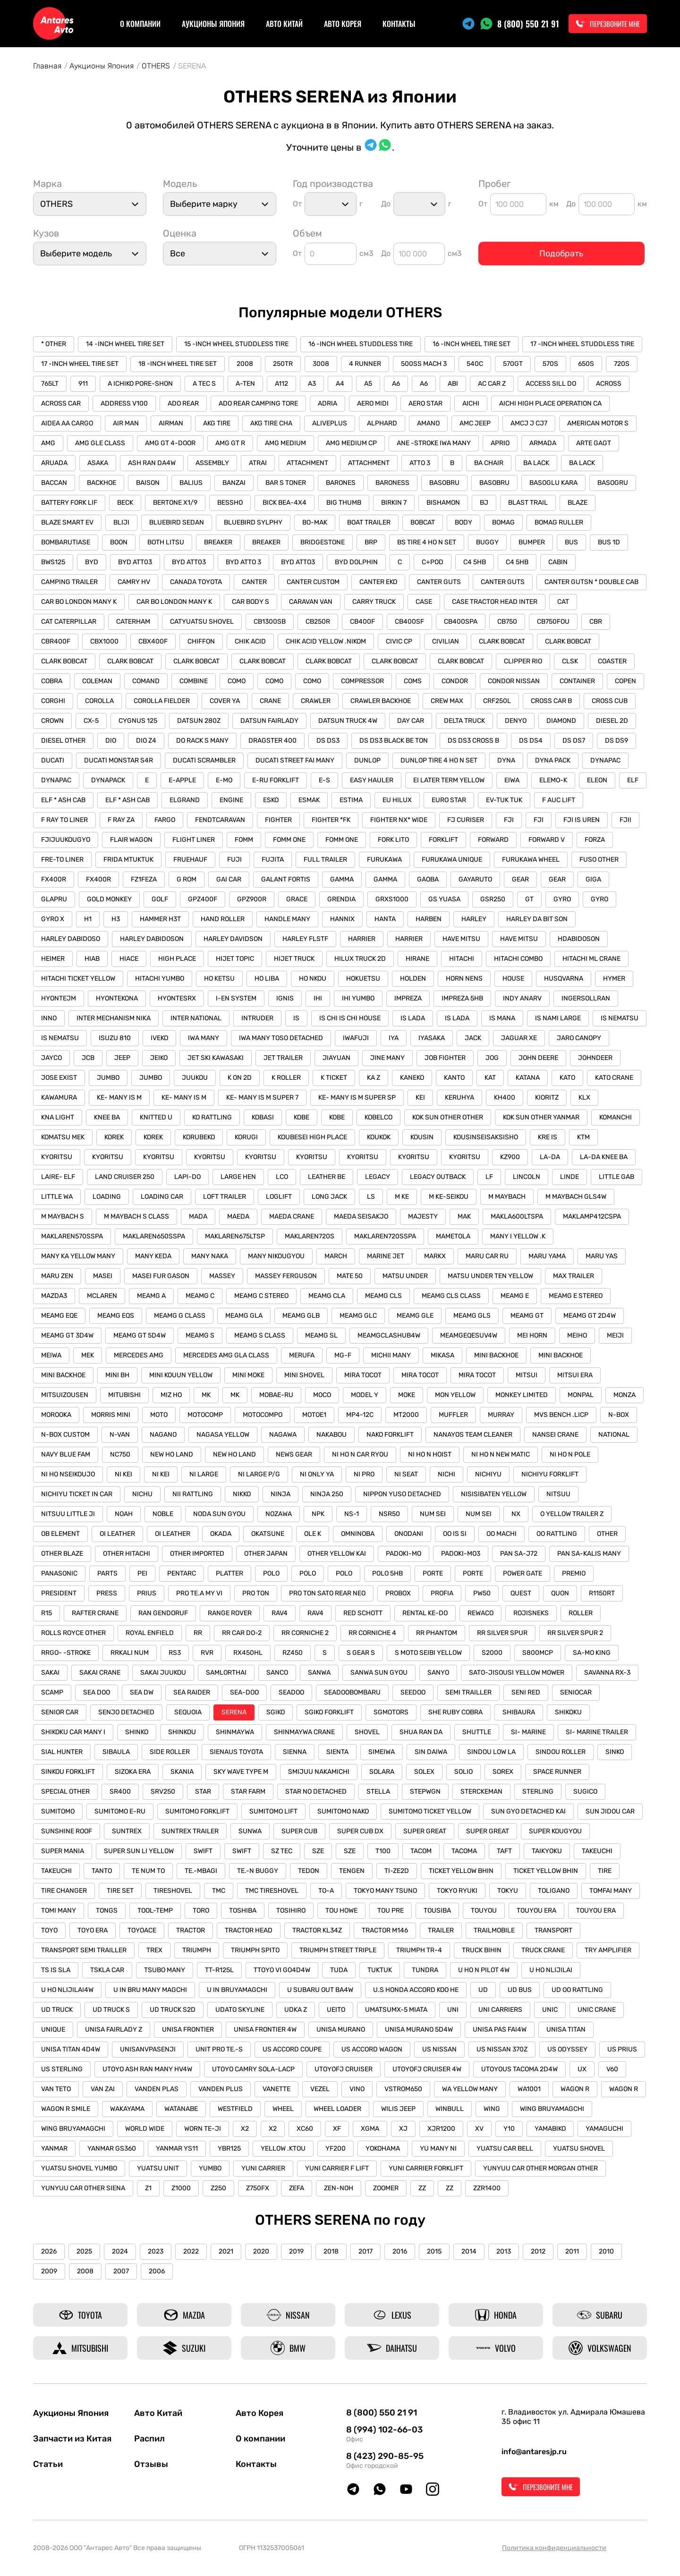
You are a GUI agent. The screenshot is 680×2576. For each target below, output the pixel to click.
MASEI (102, 1276)
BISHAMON (443, 503)
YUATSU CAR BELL (504, 2148)
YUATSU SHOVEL (579, 2148)
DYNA (506, 760)
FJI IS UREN (581, 820)
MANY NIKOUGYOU (276, 1256)
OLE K (312, 1534)
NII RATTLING (192, 1494)
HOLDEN (413, 978)
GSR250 (492, 899)
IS (296, 1018)
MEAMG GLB (301, 1316)
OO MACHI (501, 1534)
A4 (340, 384)
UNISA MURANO (340, 2029)
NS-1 (351, 1514)
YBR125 (229, 2148)
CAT (563, 602)
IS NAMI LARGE (558, 1018)
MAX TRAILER (573, 1276)
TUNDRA (425, 1970)
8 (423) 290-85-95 (385, 2456)
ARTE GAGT (593, 443)
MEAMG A (151, 1296)
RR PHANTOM (436, 1633)
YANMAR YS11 (177, 2148)
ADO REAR (183, 403)
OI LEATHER (117, 1534)
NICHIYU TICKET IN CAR (76, 1494)
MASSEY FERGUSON (286, 1276)
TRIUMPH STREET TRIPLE (337, 1950)
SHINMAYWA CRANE (304, 1732)
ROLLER (581, 1613)
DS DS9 (616, 741)
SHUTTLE (476, 1732)
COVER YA (225, 701)
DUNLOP (367, 760)
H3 (115, 919)
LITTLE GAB (616, 1177)
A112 (281, 384)
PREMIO (574, 1573)
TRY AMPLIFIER (608, 1950)
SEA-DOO (244, 1692)
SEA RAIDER (191, 1692)
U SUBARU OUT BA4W (320, 1990)
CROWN (52, 721)
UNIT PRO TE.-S (219, 2049)
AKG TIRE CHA (271, 423)
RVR (207, 1653)
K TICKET (334, 1078)
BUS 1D (609, 542)
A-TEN (245, 384)
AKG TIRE (216, 423)
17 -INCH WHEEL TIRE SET (80, 364)
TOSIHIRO (291, 1911)
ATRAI (258, 463)
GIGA (593, 879)
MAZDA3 (54, 1296)
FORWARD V (546, 840)
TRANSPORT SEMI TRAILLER (84, 1950)
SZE (318, 1851)
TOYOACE (142, 1930)
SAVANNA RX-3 (607, 1673)
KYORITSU (56, 1157)
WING (492, 2109)
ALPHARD (382, 423)
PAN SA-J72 (518, 1554)
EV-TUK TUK (504, 800)
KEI (420, 1097)
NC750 (120, 1454)
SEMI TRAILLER (468, 1692)
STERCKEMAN (481, 1792)
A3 (312, 384)
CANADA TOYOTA (196, 582)
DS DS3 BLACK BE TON (393, 741)
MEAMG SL (321, 1335)
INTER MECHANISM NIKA (113, 1018)
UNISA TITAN (566, 2029)
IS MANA (502, 1018)
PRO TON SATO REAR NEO (327, 1593)
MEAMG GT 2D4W (589, 1316)
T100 (383, 1851)
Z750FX (257, 2188)
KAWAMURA (59, 1097)
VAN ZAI (103, 2089)
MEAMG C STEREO (261, 1296)
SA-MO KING (592, 1653)
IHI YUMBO (358, 998)
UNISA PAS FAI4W (500, 2029)
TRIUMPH (196, 1950)
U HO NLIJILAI (550, 1970)
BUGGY (487, 542)
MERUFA (301, 1355)
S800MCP (537, 1653)
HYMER (614, 978)
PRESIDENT (58, 1593)
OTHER (607, 1534)
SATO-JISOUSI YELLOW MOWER (516, 1673)
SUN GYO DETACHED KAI (528, 1811)
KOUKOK (379, 1137)
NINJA (280, 1494)
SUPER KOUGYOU (555, 1831)
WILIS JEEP (398, 2109)
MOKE (406, 1395)
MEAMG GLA (244, 1316)
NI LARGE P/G (259, 1474)
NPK (318, 1514)
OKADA (220, 1534)
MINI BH (117, 1375)
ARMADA (542, 443)
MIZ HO (171, 1395)
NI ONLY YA (317, 1474)
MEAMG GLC (358, 1316)
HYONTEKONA (117, 998)
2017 (365, 2251)
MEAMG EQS (115, 1316)
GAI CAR (228, 879)
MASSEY (222, 1276)
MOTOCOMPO (262, 1415)
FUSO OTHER (599, 860)
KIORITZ (547, 1097)
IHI (318, 998)
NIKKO (242, 1494)
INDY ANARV (522, 998)
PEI (142, 1573)
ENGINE (231, 800)
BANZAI (234, 483)
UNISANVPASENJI (148, 2049)
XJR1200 (441, 2129)
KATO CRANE (614, 1078)
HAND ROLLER (223, 919)
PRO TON (255, 1593)
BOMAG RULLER (559, 522)
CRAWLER (316, 701)
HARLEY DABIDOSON (152, 939)
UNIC (550, 2010)
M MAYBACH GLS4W (575, 1197)
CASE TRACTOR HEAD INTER (494, 602)
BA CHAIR (488, 463)
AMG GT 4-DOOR (170, 443)
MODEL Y (364, 1395)
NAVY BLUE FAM (65, 1454)
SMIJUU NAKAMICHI (318, 1772)
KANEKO (412, 1078)
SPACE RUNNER (557, 1772)
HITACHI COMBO (518, 959)
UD (483, 1990)
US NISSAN (439, 2049)
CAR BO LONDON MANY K (79, 602)
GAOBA (428, 879)
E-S (324, 780)
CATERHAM (133, 622)
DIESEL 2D (612, 721)
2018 (331, 2251)
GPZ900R (251, 899)
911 (83, 384)
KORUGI (246, 1137)
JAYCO (51, 1058)
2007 (121, 2271)
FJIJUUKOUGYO (65, 840)
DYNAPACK (108, 780)
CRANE (270, 701)
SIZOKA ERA (133, 1772)
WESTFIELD (235, 2109)
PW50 (482, 1593)
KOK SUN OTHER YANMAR (541, 1117)
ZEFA (296, 2188)
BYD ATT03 (135, 562)
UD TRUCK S (111, 2010)
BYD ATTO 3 (243, 562)
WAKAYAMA (127, 2109)
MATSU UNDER (405, 1276)
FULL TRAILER (325, 860)
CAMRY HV (134, 582)
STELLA (378, 1792)
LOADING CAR (162, 1197)
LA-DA (550, 1157)
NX (515, 1514)
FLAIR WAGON (131, 840)
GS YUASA (444, 899)
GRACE (296, 899)
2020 (261, 2251)
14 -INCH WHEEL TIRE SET (125, 344)
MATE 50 (350, 1276)
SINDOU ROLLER (561, 1752)
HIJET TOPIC (235, 959)
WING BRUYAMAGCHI (552, 2109)
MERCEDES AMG (138, 1355)
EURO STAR (449, 800)
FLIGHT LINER (193, 840)
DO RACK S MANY (202, 741)
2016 (399, 2251)
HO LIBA (267, 978)
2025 (84, 2251)
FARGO (164, 820)
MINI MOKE (248, 1375)
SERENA (233, 1712)
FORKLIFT (443, 840)
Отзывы (151, 2464)
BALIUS (191, 483)
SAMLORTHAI (226, 1673)
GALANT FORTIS (285, 879)
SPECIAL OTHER (65, 1792)
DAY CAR (410, 721)
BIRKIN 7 (394, 503)
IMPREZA (408, 998)
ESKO (271, 800)
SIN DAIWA (431, 1752)
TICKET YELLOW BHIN (461, 1871)
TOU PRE (390, 1911)
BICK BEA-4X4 (284, 503)
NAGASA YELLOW (222, 1435)
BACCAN (54, 483)
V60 (612, 2069)
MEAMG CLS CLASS (451, 1296)
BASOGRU (612, 483)
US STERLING (62, 2069)
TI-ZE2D (396, 1871)
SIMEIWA (381, 1752)
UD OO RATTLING (577, 1990)
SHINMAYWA (235, 1732)
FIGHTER (278, 820)
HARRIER (361, 939)
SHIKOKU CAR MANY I (73, 1732)
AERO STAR (425, 403)
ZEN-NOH (338, 2188)
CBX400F (153, 641)
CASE (424, 602)
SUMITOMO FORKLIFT (197, 1811)
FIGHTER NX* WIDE (398, 820)
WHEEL (283, 2109)
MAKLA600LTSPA (517, 1216)
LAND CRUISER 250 (124, 1177)
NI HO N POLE (570, 1454)
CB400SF (409, 622)
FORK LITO (393, 840)
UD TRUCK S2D (173, 2010)
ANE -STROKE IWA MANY (434, 443)
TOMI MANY (58, 1911)
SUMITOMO (58, 1811)
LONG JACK (329, 1197)
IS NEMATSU (619, 1018)
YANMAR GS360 (111, 2148)
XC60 (305, 2129)
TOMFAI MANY (610, 1891)
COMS (413, 681)
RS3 (175, 1653)
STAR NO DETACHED (316, 1792)
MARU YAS (602, 1256)
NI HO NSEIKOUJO (68, 1474)
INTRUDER (257, 1018)
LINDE (569, 1177)
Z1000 (181, 2188)
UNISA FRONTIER (188, 2029)
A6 (396, 384)
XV (479, 2129)
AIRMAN (171, 423)
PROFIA (442, 1593)
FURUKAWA (384, 860)
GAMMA (342, 879)
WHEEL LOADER (337, 2109)
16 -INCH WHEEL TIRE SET (471, 344)
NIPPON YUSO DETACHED (402, 1494)
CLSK (570, 661)
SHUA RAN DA (421, 1732)
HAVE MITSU (461, 939)
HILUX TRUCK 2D (360, 959)
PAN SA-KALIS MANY (589, 1554)
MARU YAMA (547, 1256)
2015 (434, 2251)
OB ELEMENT (60, 1534)
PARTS (107, 1573)
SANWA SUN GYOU (379, 1673)
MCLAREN (102, 1296)
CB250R (318, 622)
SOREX (503, 1772)
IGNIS (285, 998)
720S (621, 364)
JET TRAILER (283, 1058)
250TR (283, 364)
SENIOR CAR (59, 1712)
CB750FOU (553, 622)
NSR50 (389, 1514)
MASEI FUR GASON (160, 1276)
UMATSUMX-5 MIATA (396, 2010)
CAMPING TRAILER (69, 582)
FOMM (244, 840)
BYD (91, 562)
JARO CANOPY (579, 1038)
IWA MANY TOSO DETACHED (281, 1038)
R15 (46, 1613)
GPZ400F (202, 899)
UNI (453, 2010)
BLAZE (577, 503)
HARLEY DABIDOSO (70, 939)
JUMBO (108, 1078)
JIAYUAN (336, 1058)
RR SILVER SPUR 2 (575, 1633)
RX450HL (248, 1653)
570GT (513, 364)
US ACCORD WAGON (371, 2049)
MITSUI (526, 1375)
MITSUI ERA (575, 1375)
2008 (245, 364)
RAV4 (280, 1613)
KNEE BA (107, 1117)
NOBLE (163, 1514)
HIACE (128, 959)
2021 (226, 2251)
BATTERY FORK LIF (69, 503)
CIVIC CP (399, 641)
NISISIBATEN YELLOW (494, 1494)
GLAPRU (54, 899)
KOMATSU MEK (63, 1137)
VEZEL (320, 2089)
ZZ (422, 2188)
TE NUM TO (148, 1871)
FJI (509, 820)
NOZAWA (278, 1514)
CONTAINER (577, 681)
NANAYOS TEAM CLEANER (473, 1435)
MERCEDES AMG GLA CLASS (226, 1355)
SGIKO (275, 1712)
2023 (155, 2251)
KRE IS (547, 1137)
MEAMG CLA (326, 1296)
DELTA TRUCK (464, 721)
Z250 (218, 2188)
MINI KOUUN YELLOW (180, 1375)
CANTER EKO (378, 582)
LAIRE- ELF (58, 1177)
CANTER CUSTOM (313, 582)
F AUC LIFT (558, 800)
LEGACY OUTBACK (438, 1177)
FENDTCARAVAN (220, 820)
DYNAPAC (605, 760)
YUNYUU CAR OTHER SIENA (83, 2188)
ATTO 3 (419, 463)
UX (582, 2069)
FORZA (595, 840)
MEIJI (615, 1335)
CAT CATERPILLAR (68, 622)
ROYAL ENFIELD (150, 1633)
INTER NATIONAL (195, 1018)
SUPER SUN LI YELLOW (139, 1851)
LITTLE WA (57, 1197)
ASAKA (97, 463)
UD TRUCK (57, 2010)
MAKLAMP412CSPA (592, 1216)
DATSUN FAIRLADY (269, 721)
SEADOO (291, 1692)
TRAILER (441, 1930)
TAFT (504, 1851)
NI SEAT (406, 1474)
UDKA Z (295, 2010)
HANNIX (342, 919)
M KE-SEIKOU (448, 1197)
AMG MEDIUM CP (351, 443)
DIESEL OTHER (63, 741)
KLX (584, 1097)
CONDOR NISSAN (514, 681)
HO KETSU (219, 978)
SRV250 (163, 1792)
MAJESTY (423, 1216)
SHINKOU (182, 1732)
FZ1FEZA (144, 879)
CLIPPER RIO (523, 661)
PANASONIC (59, 1573)
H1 (88, 919)
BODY (463, 522)
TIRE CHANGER (64, 1891)
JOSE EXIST (59, 1078)
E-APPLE (182, 780)
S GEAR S (361, 1653)
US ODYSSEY (567, 2049)
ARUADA (54, 463)
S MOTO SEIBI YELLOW (428, 1653)
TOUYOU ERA (536, 1911)
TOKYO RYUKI (457, 1891)
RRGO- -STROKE (66, 1653)
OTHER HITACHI (126, 1554)
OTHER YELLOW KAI (336, 1554)
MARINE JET (385, 1256)
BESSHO (230, 503)
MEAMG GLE (415, 1316)
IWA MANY (203, 1038)
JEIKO (159, 1058)
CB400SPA (460, 622)
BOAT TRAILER (369, 522)
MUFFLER (453, 1415)
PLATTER (229, 1573)
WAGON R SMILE (65, 2109)
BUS (571, 542)
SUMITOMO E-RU (119, 1811)
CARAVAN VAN (310, 602)
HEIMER (53, 959)
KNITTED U (156, 1117)
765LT (50, 384)
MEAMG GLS (472, 1316)
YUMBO (210, 2168)
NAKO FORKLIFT (390, 1435)
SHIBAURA (518, 1712)
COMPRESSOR (362, 681)
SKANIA (182, 1772)
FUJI (234, 860)
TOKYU (507, 1891)
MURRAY (501, 1415)
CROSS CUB (610, 701)
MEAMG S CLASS (259, 1335)
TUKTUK (379, 1970)
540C (475, 364)
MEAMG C (200, 1296)
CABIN (558, 562)
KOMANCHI (615, 1117)
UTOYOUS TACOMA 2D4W (519, 2069)
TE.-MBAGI (201, 1871)
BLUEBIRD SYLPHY (253, 522)
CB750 (507, 622)
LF (489, 1177)
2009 (49, 2271)
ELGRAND (185, 800)
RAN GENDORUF (163, 1613)
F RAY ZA (121, 820)
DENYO (516, 721)
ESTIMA (351, 800)
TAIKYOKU (547, 1851)
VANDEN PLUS (220, 2089)
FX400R (53, 879)
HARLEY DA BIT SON (537, 919)
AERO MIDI (373, 403)
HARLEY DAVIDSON (233, 939)
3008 (321, 364)
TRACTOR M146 (385, 1930)
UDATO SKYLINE (239, 2010)
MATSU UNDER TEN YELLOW (490, 1276)
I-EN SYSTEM (236, 998)
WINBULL (449, 2109)
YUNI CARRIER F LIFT (337, 2168)
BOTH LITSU (165, 542)
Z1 (148, 2188)
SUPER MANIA (62, 1851)
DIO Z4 (146, 741)
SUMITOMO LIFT (273, 1811)
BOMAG (503, 522)
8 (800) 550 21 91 (528, 23)
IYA (394, 1038)
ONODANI (408, 1534)
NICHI (446, 1474)
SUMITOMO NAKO (343, 1811)
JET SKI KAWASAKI (215, 1058)
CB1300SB (270, 622)
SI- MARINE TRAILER (597, 1732)
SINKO (614, 1752)
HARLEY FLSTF (305, 939)
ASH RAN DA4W (152, 463)
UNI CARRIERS (500, 2010)
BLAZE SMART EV (67, 522)
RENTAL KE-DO (425, 1613)
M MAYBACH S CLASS (136, 1216)
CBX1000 (104, 641)
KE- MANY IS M (119, 1097)
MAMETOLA (453, 1236)
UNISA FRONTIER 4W (265, 2029)
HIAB (92, 959)
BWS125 (53, 562)
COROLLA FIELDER (162, 701)
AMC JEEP (475, 423)
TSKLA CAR (107, 1970)
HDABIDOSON (579, 939)
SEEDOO (412, 1692)
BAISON (148, 483)
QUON (560, 1593)
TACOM (421, 1851)
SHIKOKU (568, 1712)
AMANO (428, 423)
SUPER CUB (299, 1831)
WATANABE (181, 2109)
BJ (484, 503)
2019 (296, 2251)
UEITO (336, 2010)
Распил (149, 2438)
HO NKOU (312, 978)
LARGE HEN (238, 1177)
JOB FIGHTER (445, 1058)
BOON (119, 542)
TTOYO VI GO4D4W (282, 1970)
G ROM (186, 879)
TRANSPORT (553, 1930)
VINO (357, 2089)
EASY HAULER (371, 780)
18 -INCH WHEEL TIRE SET (177, 364)
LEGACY (377, 1177)
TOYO (49, 1930)
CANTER (254, 582)
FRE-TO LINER (62, 860)
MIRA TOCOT (363, 1375)
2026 (49, 2251)
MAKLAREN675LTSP (235, 1236)
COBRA (51, 681)
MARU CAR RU (487, 1256)
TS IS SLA (55, 1970)
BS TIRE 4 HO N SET (426, 542)
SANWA (319, 1673)
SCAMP (52, 1692)
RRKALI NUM (129, 1653)
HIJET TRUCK (294, 959)
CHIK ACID (250, 641)
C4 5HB (474, 562)
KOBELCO (378, 1117)
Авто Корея (342, 23)
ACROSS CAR (61, 403)
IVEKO (159, 1038)
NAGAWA (283, 1435)
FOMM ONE (289, 840)
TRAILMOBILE (494, 1930)
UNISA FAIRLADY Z (113, 2029)
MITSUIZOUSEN (64, 1395)
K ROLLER (286, 1078)
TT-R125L (219, 1970)
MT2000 (406, 1415)
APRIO (500, 443)
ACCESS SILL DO (551, 384)
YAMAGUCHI (604, 2129)
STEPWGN (425, 1792)
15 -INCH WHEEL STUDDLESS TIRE (236, 344)
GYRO (562, 899)
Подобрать (561, 253)
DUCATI (52, 760)
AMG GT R (230, 443)
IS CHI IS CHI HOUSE (350, 1018)
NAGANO (163, 1435)
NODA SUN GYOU (219, 1514)
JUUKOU (195, 1078)
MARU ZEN (57, 1276)
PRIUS (146, 1593)
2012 (538, 2251)
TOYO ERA (92, 1930)
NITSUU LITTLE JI (68, 1514)
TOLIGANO (554, 1891)
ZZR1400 (487, 2188)
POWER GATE (522, 1573)
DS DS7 (573, 741)
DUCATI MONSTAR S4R (118, 760)
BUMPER (531, 542)
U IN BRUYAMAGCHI (237, 1990)
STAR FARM (248, 1792)
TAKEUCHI (597, 1851)
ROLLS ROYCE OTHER (73, 1633)
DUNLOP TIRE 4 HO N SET (438, 760)
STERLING (537, 1792)
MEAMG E (515, 1296)
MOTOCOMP (205, 1415)
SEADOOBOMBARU (352, 1692)
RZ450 (292, 1653)
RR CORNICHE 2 (305, 1633)
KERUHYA (459, 1097)
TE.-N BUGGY (257, 1871)
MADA (198, 1216)
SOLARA (381, 1772)
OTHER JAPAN (266, 1554)
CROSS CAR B (551, 701)
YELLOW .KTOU (283, 2148)
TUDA (339, 1970)
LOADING (107, 1197)
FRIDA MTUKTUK (128, 860)
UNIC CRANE (597, 2010)
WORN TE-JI (202, 2129)
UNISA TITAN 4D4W (70, 2049)
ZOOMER (386, 2188)
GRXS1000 (391, 899)
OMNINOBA (357, 1534)
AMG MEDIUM (285, 443)
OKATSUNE (267, 1534)
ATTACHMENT (307, 463)
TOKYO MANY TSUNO (385, 1891)
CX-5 (91, 721)
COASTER (612, 661)
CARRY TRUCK (374, 602)
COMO (237, 681)
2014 (468, 2251)
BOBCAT (422, 522)
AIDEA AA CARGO (67, 423)
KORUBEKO (199, 1137)
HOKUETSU (363, 978)
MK (206, 1395)
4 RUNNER (365, 364)
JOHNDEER (595, 1058)
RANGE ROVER (230, 1613)
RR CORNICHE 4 (372, 1633)
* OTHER (53, 344)
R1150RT (602, 1593)
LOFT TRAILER (224, 1197)
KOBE (301, 1117)
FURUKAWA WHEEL (531, 860)
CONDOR (455, 681)
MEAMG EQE (59, 1316)
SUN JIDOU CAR (610, 1811)
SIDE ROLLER (170, 1752)
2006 (157, 2271)
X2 (245, 2129)
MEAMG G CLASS (179, 1316)
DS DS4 (531, 741)
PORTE (433, 1573)
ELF (632, 780)
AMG (48, 443)
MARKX (435, 1256)
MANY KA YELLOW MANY (78, 1256)
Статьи (48, 2464)
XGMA (370, 2129)
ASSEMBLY (212, 463)
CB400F (362, 622)
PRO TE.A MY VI (199, 1593)
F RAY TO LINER (64, 820)
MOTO (159, 1415)
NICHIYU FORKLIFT (549, 1474)
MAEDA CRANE (291, 1216)
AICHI (470, 403)
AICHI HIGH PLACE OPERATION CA (550, 403)
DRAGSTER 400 (272, 741)
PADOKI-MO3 (460, 1554)
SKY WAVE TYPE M (240, 1772)
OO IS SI (455, 1534)
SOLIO (463, 1772)
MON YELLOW (455, 1395)
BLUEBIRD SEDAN (176, 522)
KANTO (454, 1078)
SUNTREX (127, 1831)
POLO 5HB (387, 1573)
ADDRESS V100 (124, 403)
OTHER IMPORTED (197, 1554)
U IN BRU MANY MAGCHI (150, 1990)
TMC (218, 1891)
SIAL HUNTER (62, 1752)
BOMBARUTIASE (65, 542)
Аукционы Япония (213, 23)
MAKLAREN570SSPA (72, 1236)
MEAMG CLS (383, 1296)
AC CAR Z (492, 384)
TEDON (308, 1871)
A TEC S (204, 384)
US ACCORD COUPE (292, 2049)
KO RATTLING (212, 1117)
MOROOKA (56, 1415)
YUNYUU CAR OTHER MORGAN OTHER (540, 2168)
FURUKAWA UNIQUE (452, 860)
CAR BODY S (250, 602)
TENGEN (352, 1871)
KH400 (504, 1097)
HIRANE (417, 959)
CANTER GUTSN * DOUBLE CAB (591, 582)
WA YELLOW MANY (470, 2089)
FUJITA (273, 860)
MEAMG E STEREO (576, 1296)
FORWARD (493, 840)
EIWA (511, 780)
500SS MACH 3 (424, 364)
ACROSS (608, 384)
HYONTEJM (58, 998)
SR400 (120, 1792)
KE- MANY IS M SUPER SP (357, 1097)
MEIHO (577, 1335)
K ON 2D (240, 1078)
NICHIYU (488, 1474)
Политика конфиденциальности (554, 2548)
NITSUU (558, 1494)
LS (371, 1197)
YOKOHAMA (383, 2148)
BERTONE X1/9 (175, 503)
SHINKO (136, 1732)
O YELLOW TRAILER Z (572, 1514)
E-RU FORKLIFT (275, 780)
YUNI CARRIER (263, 2168)
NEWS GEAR (294, 1454)
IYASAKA (431, 1038)
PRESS (106, 1593)
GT (529, 899)
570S (550, 364)
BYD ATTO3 (298, 562)
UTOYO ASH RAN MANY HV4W (147, 2069)
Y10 (509, 2129)
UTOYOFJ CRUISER (343, 2069)
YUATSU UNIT (158, 2168)
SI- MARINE (528, 1732)
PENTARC (181, 1573)
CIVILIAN (445, 641)
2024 (120, 2251)
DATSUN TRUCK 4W (347, 721)
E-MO (224, 780)
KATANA (528, 1078)
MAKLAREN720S (309, 1236)
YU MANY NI (438, 2148)
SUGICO (585, 1792)
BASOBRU (444, 483)
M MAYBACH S (62, 1216)
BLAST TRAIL (528, 503)
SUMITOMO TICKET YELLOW (430, 1811)
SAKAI (50, 1673)
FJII (625, 820)
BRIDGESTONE (322, 542)
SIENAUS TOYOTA (236, 1752)
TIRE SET (120, 1891)
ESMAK (309, 800)
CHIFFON (201, 641)
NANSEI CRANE (555, 1435)
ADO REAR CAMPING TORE (258, 403)
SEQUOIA (188, 1712)
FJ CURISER (465, 820)
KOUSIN (422, 1137)
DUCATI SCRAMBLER (204, 760)
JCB (88, 1058)
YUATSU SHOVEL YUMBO (79, 2168)
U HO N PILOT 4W (484, 1970)
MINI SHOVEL (304, 1375)
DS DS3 (328, 741)
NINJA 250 (326, 1494)
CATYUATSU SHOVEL (202, 622)
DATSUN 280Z (199, 721)
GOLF (160, 899)
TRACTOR (190, 1930)
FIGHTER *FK (331, 820)
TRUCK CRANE (543, 1950)
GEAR (520, 879)
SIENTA (337, 1752)
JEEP (122, 1058)
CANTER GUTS (439, 582)
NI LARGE (203, 1474)
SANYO (438, 1673)
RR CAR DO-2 (242, 1633)
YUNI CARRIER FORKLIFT (426, 2168)
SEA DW (141, 1692)
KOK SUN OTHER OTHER (447, 1117)
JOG (492, 1058)
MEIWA (51, 1355)
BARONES (341, 483)
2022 (191, 2251)
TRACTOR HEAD (248, 1930)
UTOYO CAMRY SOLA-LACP (253, 2069)
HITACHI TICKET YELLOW (78, 978)
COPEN (625, 681)
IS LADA (412, 1018)
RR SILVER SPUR (502, 1633)
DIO (110, 741)
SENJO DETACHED (126, 1712)
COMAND (146, 681)
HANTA (385, 919)
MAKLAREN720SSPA (385, 1236)
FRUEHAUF (190, 860)
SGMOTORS (391, 1712)
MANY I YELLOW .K (517, 1236)
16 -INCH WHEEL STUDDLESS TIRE (360, 344)
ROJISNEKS (531, 1613)
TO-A (326, 1891)
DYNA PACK (552, 760)
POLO (271, 1573)
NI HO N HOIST (429, 1454)
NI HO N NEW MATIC (500, 1454)
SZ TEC (281, 1851)
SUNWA (250, 1831)
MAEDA (238, 1216)
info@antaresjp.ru (534, 2451)
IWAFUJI (356, 1038)
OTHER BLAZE (62, 1554)
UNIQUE (53, 2029)
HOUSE (513, 978)
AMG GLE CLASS (100, 443)
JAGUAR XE (519, 1038)
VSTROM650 (403, 2089)
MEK (87, 1355)
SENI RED (525, 1692)
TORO (201, 1911)
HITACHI (461, 959)
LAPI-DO (187, 1177)
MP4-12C (360, 1415)
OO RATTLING (556, 1534)
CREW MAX (447, 701)
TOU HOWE (341, 1911)
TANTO (102, 1871)
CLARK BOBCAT (502, 641)
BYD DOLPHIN (356, 562)
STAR (203, 1792)
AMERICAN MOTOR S (598, 423)
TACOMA (464, 1851)
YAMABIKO (550, 2129)
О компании (140, 23)
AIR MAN (126, 423)
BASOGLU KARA (553, 483)
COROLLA (99, 701)
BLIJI (121, 522)
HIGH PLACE (177, 959)
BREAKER (218, 542)
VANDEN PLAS (156, 2089)
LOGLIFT (279, 1197)
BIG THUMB (343, 503)
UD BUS (520, 1990)
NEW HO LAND (171, 1454)
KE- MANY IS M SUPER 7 (262, 1097)
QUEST (520, 1593)
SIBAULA (116, 1752)
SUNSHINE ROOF (66, 1831)
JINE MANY (387, 1058)
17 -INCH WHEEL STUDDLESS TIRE (582, 344)
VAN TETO (56, 2089)
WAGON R (575, 2089)
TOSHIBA (242, 1911)
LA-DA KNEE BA (604, 1157)
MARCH (335, 1256)
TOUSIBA (437, 1911)
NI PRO (364, 1474)
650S (586, 364)
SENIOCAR (576, 1692)
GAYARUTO (475, 879)
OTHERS (156, 65)
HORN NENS (464, 978)
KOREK (114, 1137)
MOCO (322, 1395)
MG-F (342, 1355)
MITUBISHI (124, 1395)
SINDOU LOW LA (491, 1752)
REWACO (480, 1613)
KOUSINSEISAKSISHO (485, 1137)
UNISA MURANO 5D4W (419, 2029)
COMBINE (193, 681)
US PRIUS (622, 2049)
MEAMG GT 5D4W (139, 1335)
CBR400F (55, 641)
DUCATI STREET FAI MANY (294, 760)
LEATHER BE (326, 1177)
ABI (453, 384)
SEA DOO (96, 1692)
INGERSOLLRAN (585, 998)
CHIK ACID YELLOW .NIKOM (326, 641)
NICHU (142, 1494)
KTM (583, 1137)
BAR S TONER (285, 483)
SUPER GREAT (424, 1831)
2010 (606, 2251)
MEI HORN (532, 1335)
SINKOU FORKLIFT (68, 1772)
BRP (371, 542)
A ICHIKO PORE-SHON (140, 384)
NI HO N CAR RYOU (360, 1454)
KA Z (373, 1078)
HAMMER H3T (160, 919)
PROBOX (398, 1593)
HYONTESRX (177, 998)
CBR (595, 622)
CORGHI (53, 701)
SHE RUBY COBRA (455, 1712)
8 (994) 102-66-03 (384, 2429)
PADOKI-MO (403, 1554)
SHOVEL (367, 1732)
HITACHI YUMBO (159, 978)
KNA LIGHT (57, 1117)
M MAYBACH (507, 1197)
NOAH (124, 1514)
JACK (473, 1038)
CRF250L (497, 701)
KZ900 (510, 1157)
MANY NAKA (209, 1256)
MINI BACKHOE (496, 1355)
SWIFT (203, 1851)
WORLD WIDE (144, 2129)
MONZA (624, 1395)
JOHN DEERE (538, 1058)
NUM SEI (433, 1514)
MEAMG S (200, 1335)
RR (198, 1633)
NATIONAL (613, 1435)
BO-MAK (314, 522)
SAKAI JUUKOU (163, 1673)
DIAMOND (561, 721)
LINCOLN (526, 1177)
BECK (125, 503)
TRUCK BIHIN (482, 1950)
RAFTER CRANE (95, 1613)
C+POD (432, 562)
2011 (572, 2251)
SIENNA (294, 1752)
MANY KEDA (153, 1256)
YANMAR (54, 2148)
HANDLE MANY (287, 919)
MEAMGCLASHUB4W (388, 1335)
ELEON (597, 780)
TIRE (605, 1871)
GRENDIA (341, 899)
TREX (154, 1950)
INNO (49, 1018)
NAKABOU (331, 1435)
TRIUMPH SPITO (255, 1950)
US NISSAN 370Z (501, 2049)
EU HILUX (397, 800)
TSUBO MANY (164, 1970)
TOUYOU (484, 1911)
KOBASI (263, 1117)
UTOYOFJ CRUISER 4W (426, 2069)
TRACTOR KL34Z (317, 1930)
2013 (503, 2251)
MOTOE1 (314, 1415)
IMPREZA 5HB (462, 998)
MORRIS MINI (110, 1415)
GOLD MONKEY (109, 899)
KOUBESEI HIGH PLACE (312, 1137)
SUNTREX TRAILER (190, 1831)
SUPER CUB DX (360, 1831)
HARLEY (473, 919)
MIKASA (442, 1355)
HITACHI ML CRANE (591, 959)
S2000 (492, 1653)
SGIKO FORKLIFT (329, 1712)
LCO (282, 1177)
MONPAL (581, 1395)
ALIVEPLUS (329, 423)
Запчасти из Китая (72, 2438)
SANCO (277, 1673)
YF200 (335, 2148)
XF (337, 2129)
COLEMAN (97, 681)
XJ (403, 2129)
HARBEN (429, 919)
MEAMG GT (527, 1316)
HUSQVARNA (563, 978)
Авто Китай (284, 23)
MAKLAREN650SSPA (154, 1236)
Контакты (399, 23)
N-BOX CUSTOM (65, 1435)
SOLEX (424, 1772)
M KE (402, 1197)
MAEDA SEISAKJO (361, 1216)
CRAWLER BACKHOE (380, 701)
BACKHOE (101, 483)
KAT (490, 1078)
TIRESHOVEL (172, 1891)
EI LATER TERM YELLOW (448, 780)
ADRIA (327, 403)
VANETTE (276, 2089)
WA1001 (529, 2089)
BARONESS (392, 483)
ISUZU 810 (115, 1038)
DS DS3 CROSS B (473, 741)
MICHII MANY (391, 1355)
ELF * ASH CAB (63, 800)
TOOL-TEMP (155, 1911)
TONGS (107, 1911)
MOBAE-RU (276, 1395)
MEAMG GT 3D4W (67, 1335)
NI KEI (123, 1474)
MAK (464, 1216)
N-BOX (618, 1415)
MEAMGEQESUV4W (468, 1335)
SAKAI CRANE (99, 1673)
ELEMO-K (553, 780)
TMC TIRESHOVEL (271, 1891)
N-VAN (120, 1435)
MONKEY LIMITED (521, 1395)
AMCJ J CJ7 (528, 423)
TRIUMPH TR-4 (419, 1950)
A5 (368, 384)
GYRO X (52, 919)
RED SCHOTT (362, 1613)
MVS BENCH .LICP (561, 1415)
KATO (567, 1078)
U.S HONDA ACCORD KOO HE (416, 1990)
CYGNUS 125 (138, 721)
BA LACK (536, 463)
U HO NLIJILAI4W (67, 1990)
